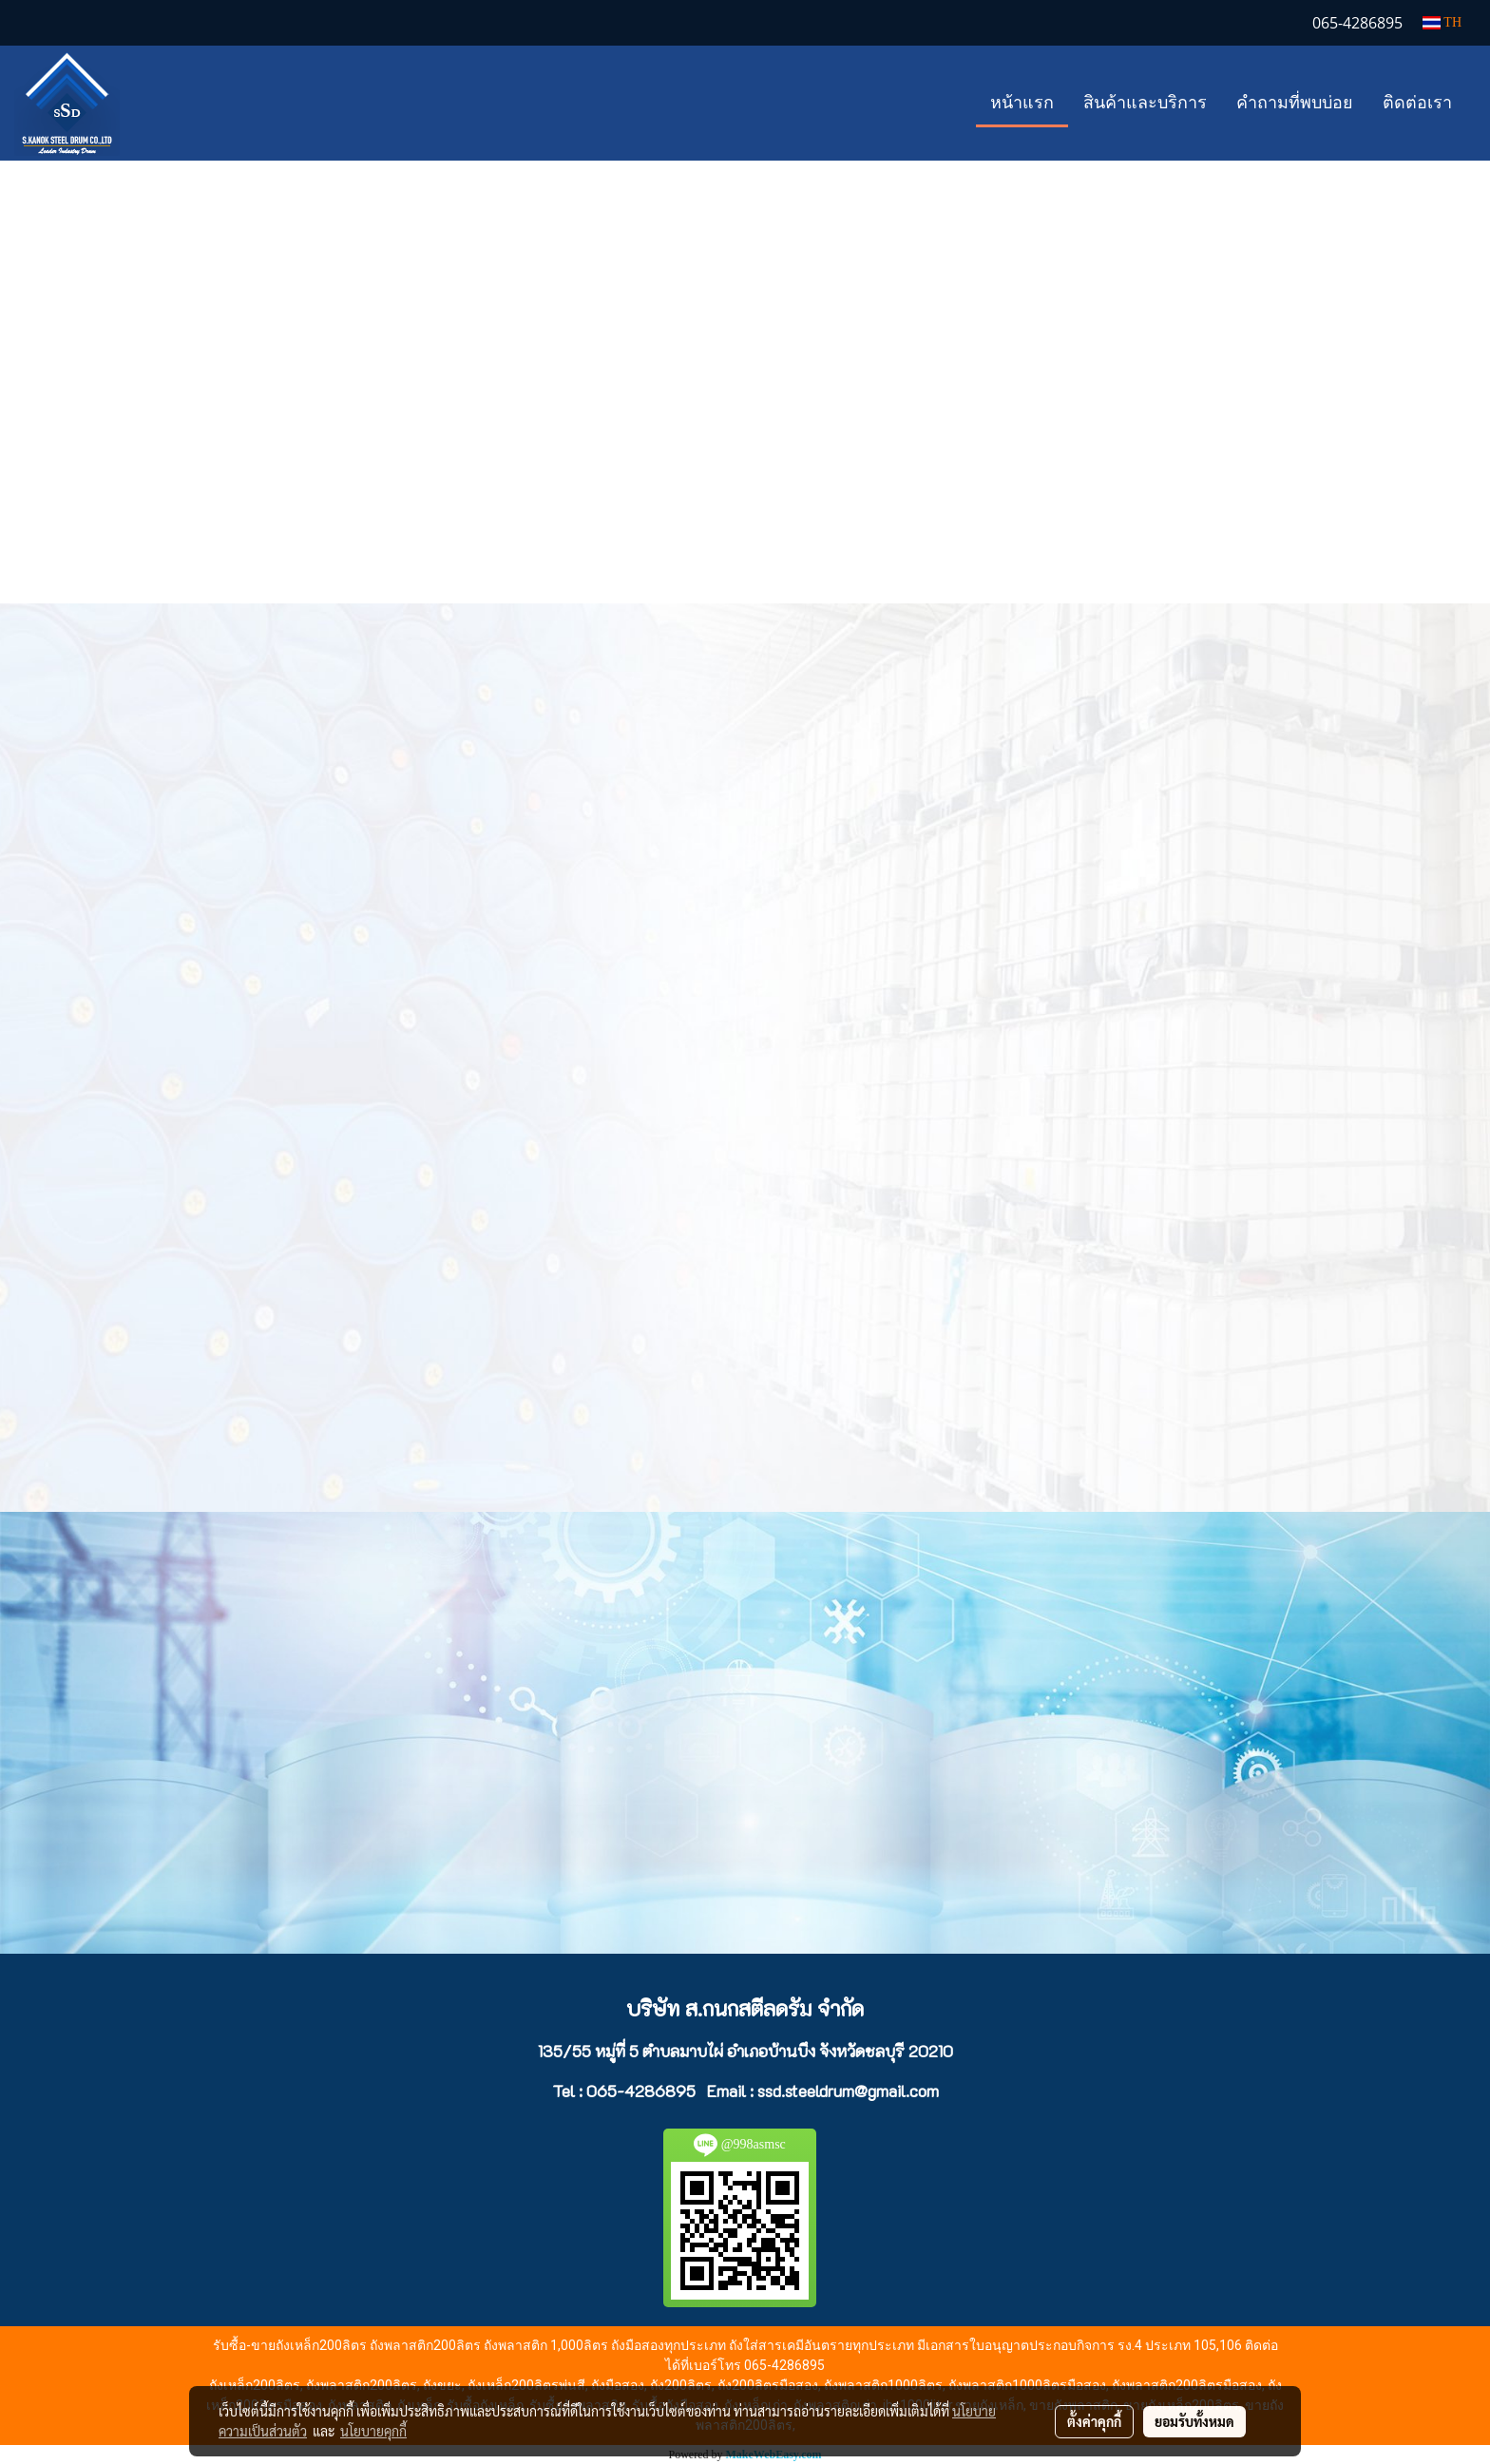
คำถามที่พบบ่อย (1294, 101)
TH (1442, 22)
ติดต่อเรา (1417, 101)
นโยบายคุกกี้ (373, 2430)
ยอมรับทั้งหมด (1194, 2421)
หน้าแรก (1022, 101)
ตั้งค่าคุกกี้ (1094, 2421)
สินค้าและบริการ (1145, 101)
